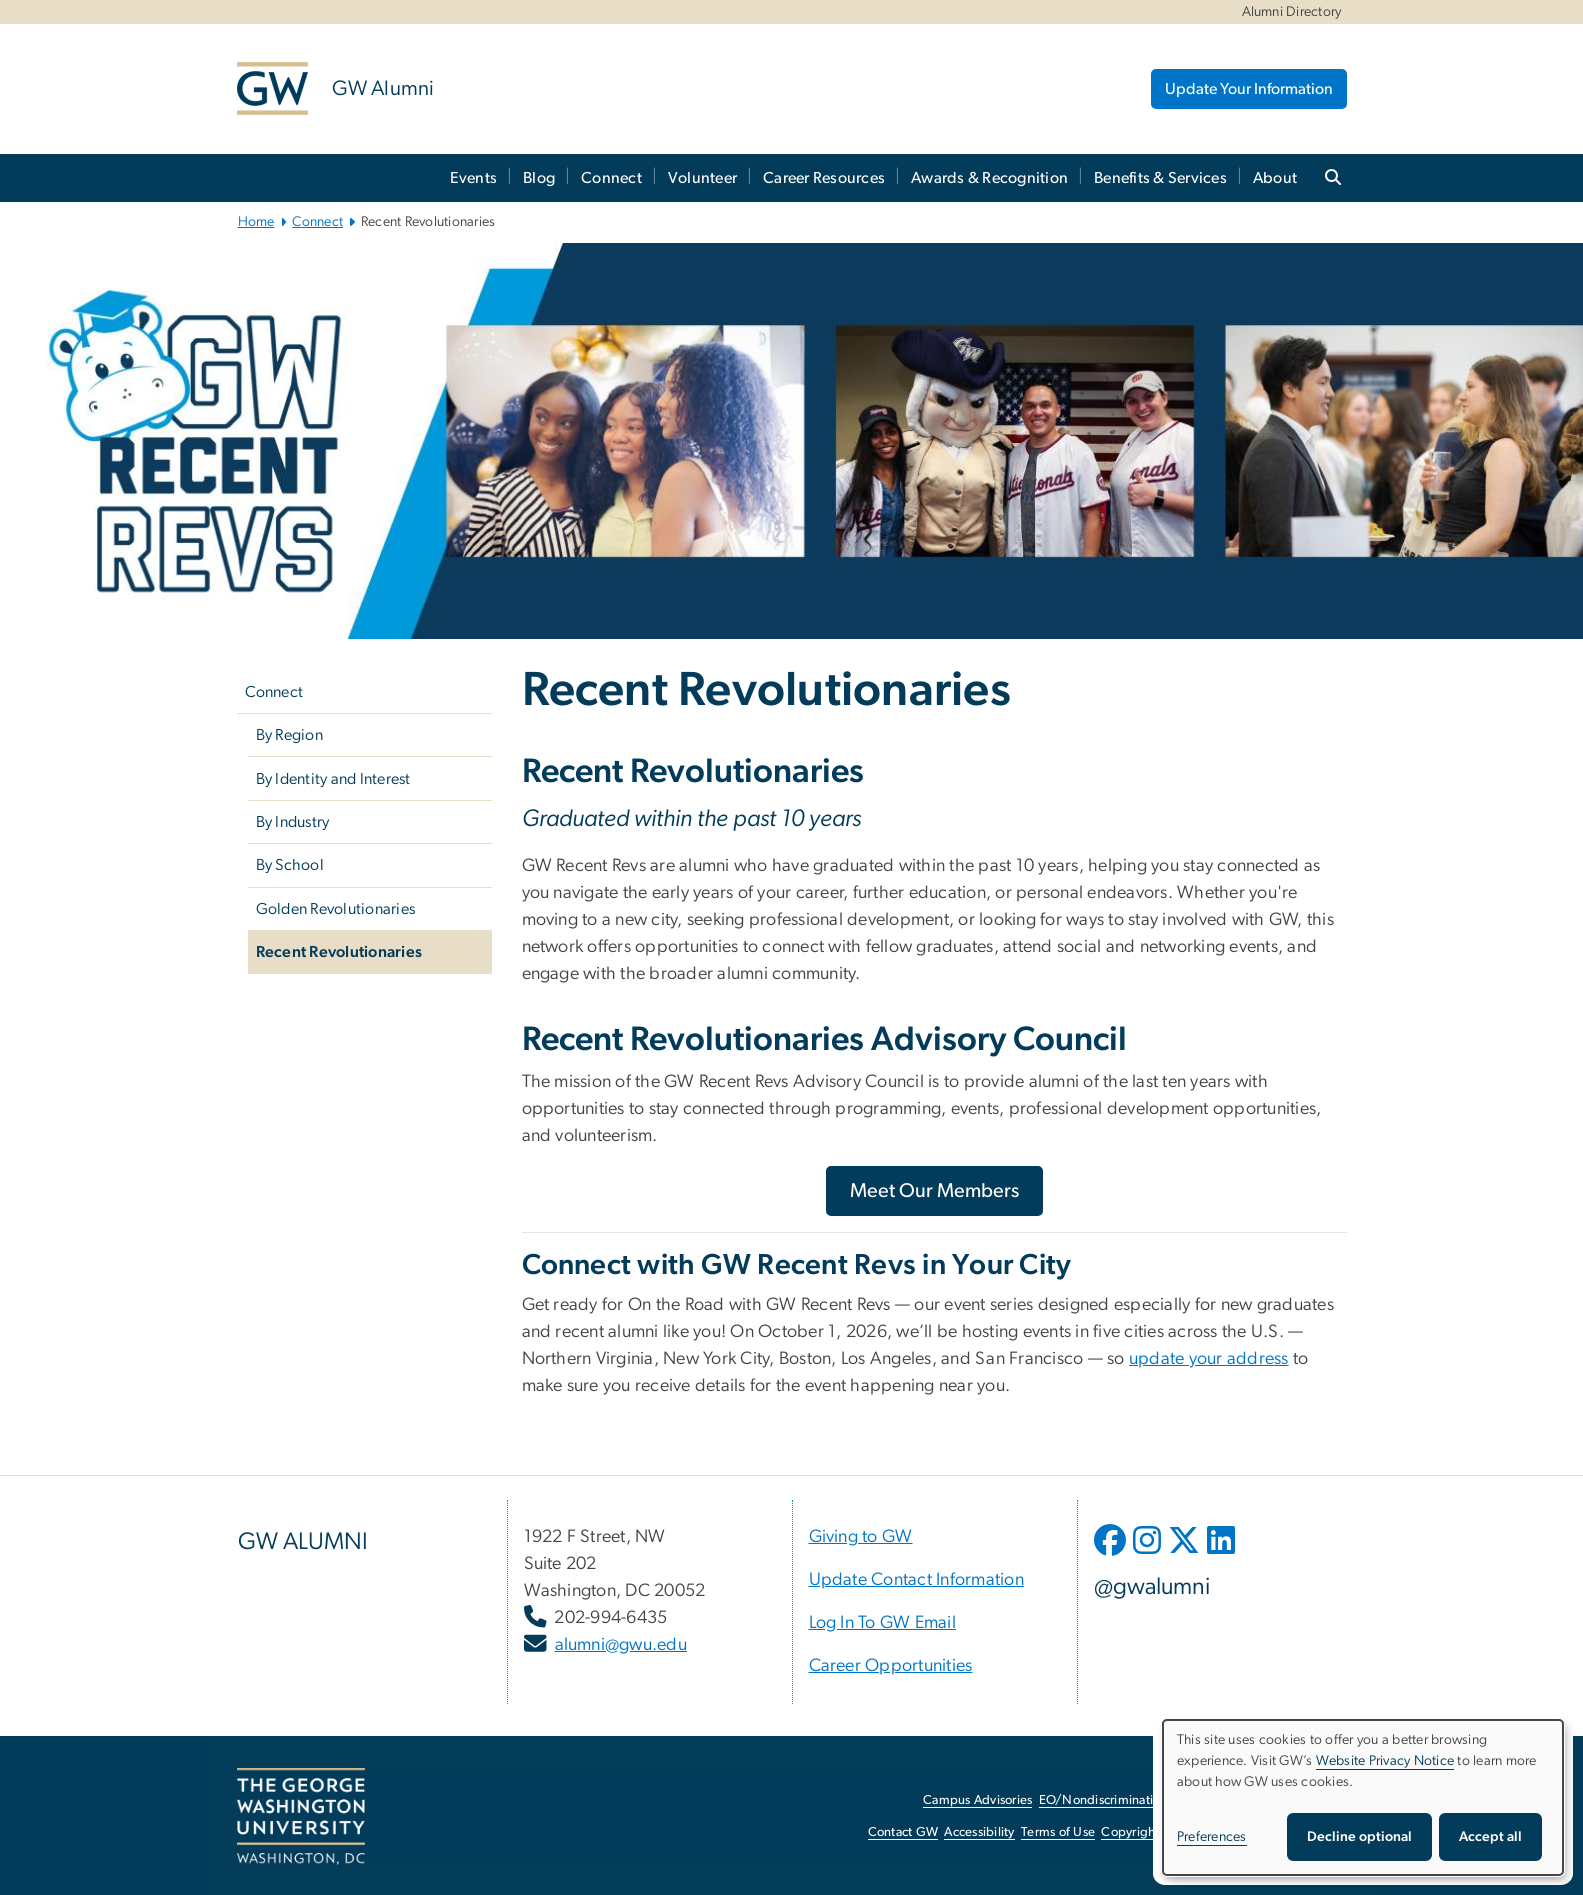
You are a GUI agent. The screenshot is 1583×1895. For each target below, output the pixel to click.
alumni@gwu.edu (621, 1645)
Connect (611, 178)
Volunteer (702, 178)
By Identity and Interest (333, 779)
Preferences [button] (1212, 1837)
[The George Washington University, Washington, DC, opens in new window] (301, 1817)
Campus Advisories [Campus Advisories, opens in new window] (977, 1800)
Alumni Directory (1292, 12)
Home (256, 222)
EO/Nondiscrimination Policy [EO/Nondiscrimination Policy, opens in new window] (1122, 1800)
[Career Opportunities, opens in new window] (891, 1666)
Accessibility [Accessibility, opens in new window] (979, 1832)
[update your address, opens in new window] (1209, 1359)
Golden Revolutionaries (336, 909)
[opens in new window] (1112, 1555)
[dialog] (1363, 1797)
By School (290, 865)
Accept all (1490, 1837)
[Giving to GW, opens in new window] (861, 1537)
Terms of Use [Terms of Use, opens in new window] (1058, 1832)
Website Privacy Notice (1385, 1761)
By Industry (293, 822)
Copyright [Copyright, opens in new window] (1130, 1832)
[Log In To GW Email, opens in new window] (883, 1623)
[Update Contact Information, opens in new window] (917, 1580)
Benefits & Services (1160, 178)
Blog (539, 178)
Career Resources (824, 178)
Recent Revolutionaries (339, 952)
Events (474, 178)
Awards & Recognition (989, 178)
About (1275, 178)
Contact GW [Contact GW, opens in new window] (903, 1832)
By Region (289, 735)
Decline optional (1359, 1837)
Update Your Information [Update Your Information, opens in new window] (1249, 89)
